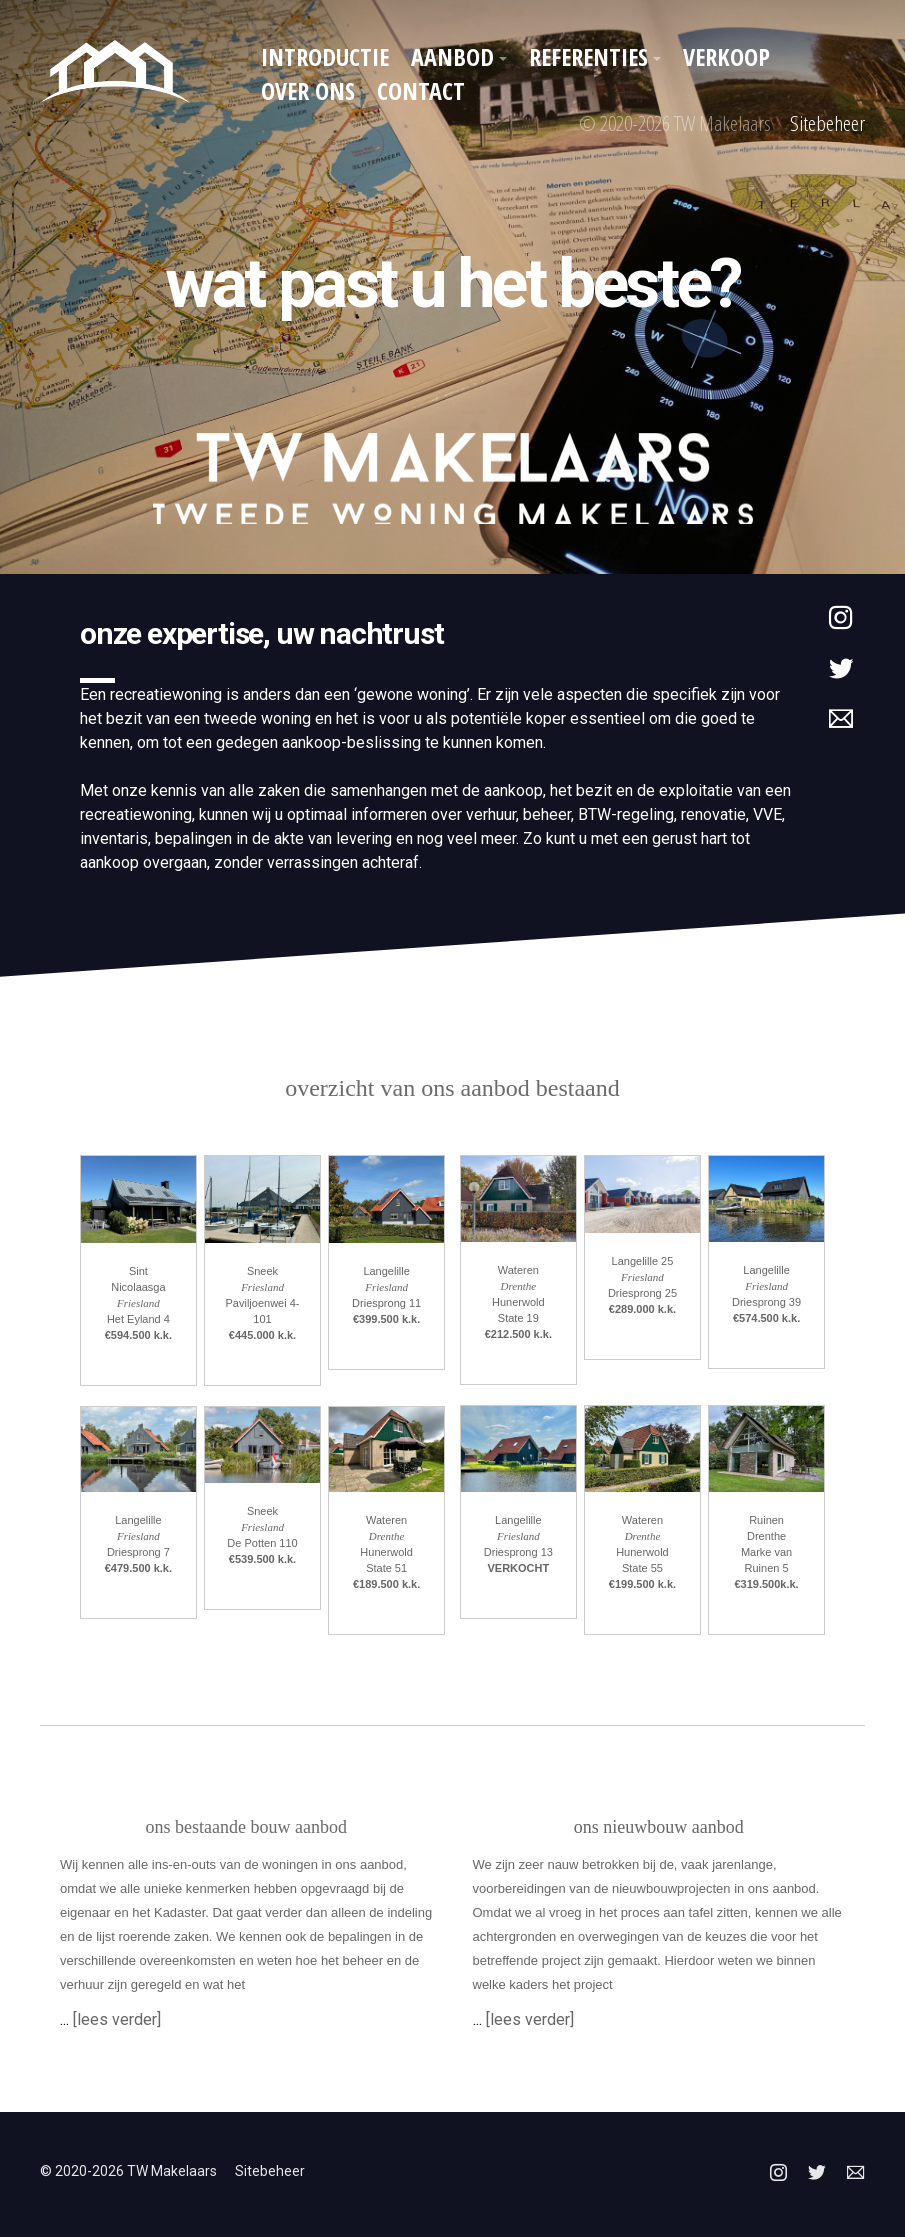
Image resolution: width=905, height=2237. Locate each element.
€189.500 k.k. (386, 1584)
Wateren (386, 1520)
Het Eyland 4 (138, 1319)
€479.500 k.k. (138, 1568)
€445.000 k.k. (262, 1335)
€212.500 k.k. (518, 1334)
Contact (421, 90)
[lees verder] (117, 2019)
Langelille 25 (643, 1261)
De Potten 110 (262, 1543)
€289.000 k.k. (642, 1309)
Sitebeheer (827, 123)
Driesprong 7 (138, 1552)
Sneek (262, 1271)
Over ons (308, 90)
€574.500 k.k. (766, 1318)
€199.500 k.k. (642, 1584)
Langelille (386, 1271)
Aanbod (452, 56)
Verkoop (726, 56)
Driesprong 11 (386, 1303)
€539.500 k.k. (262, 1559)
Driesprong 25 (642, 1293)
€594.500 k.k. (138, 1335)
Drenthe (387, 1536)
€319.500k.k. (766, 1584)
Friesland (138, 1303)
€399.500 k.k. (386, 1319)
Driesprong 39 (766, 1302)
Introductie (325, 56)
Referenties (588, 56)
